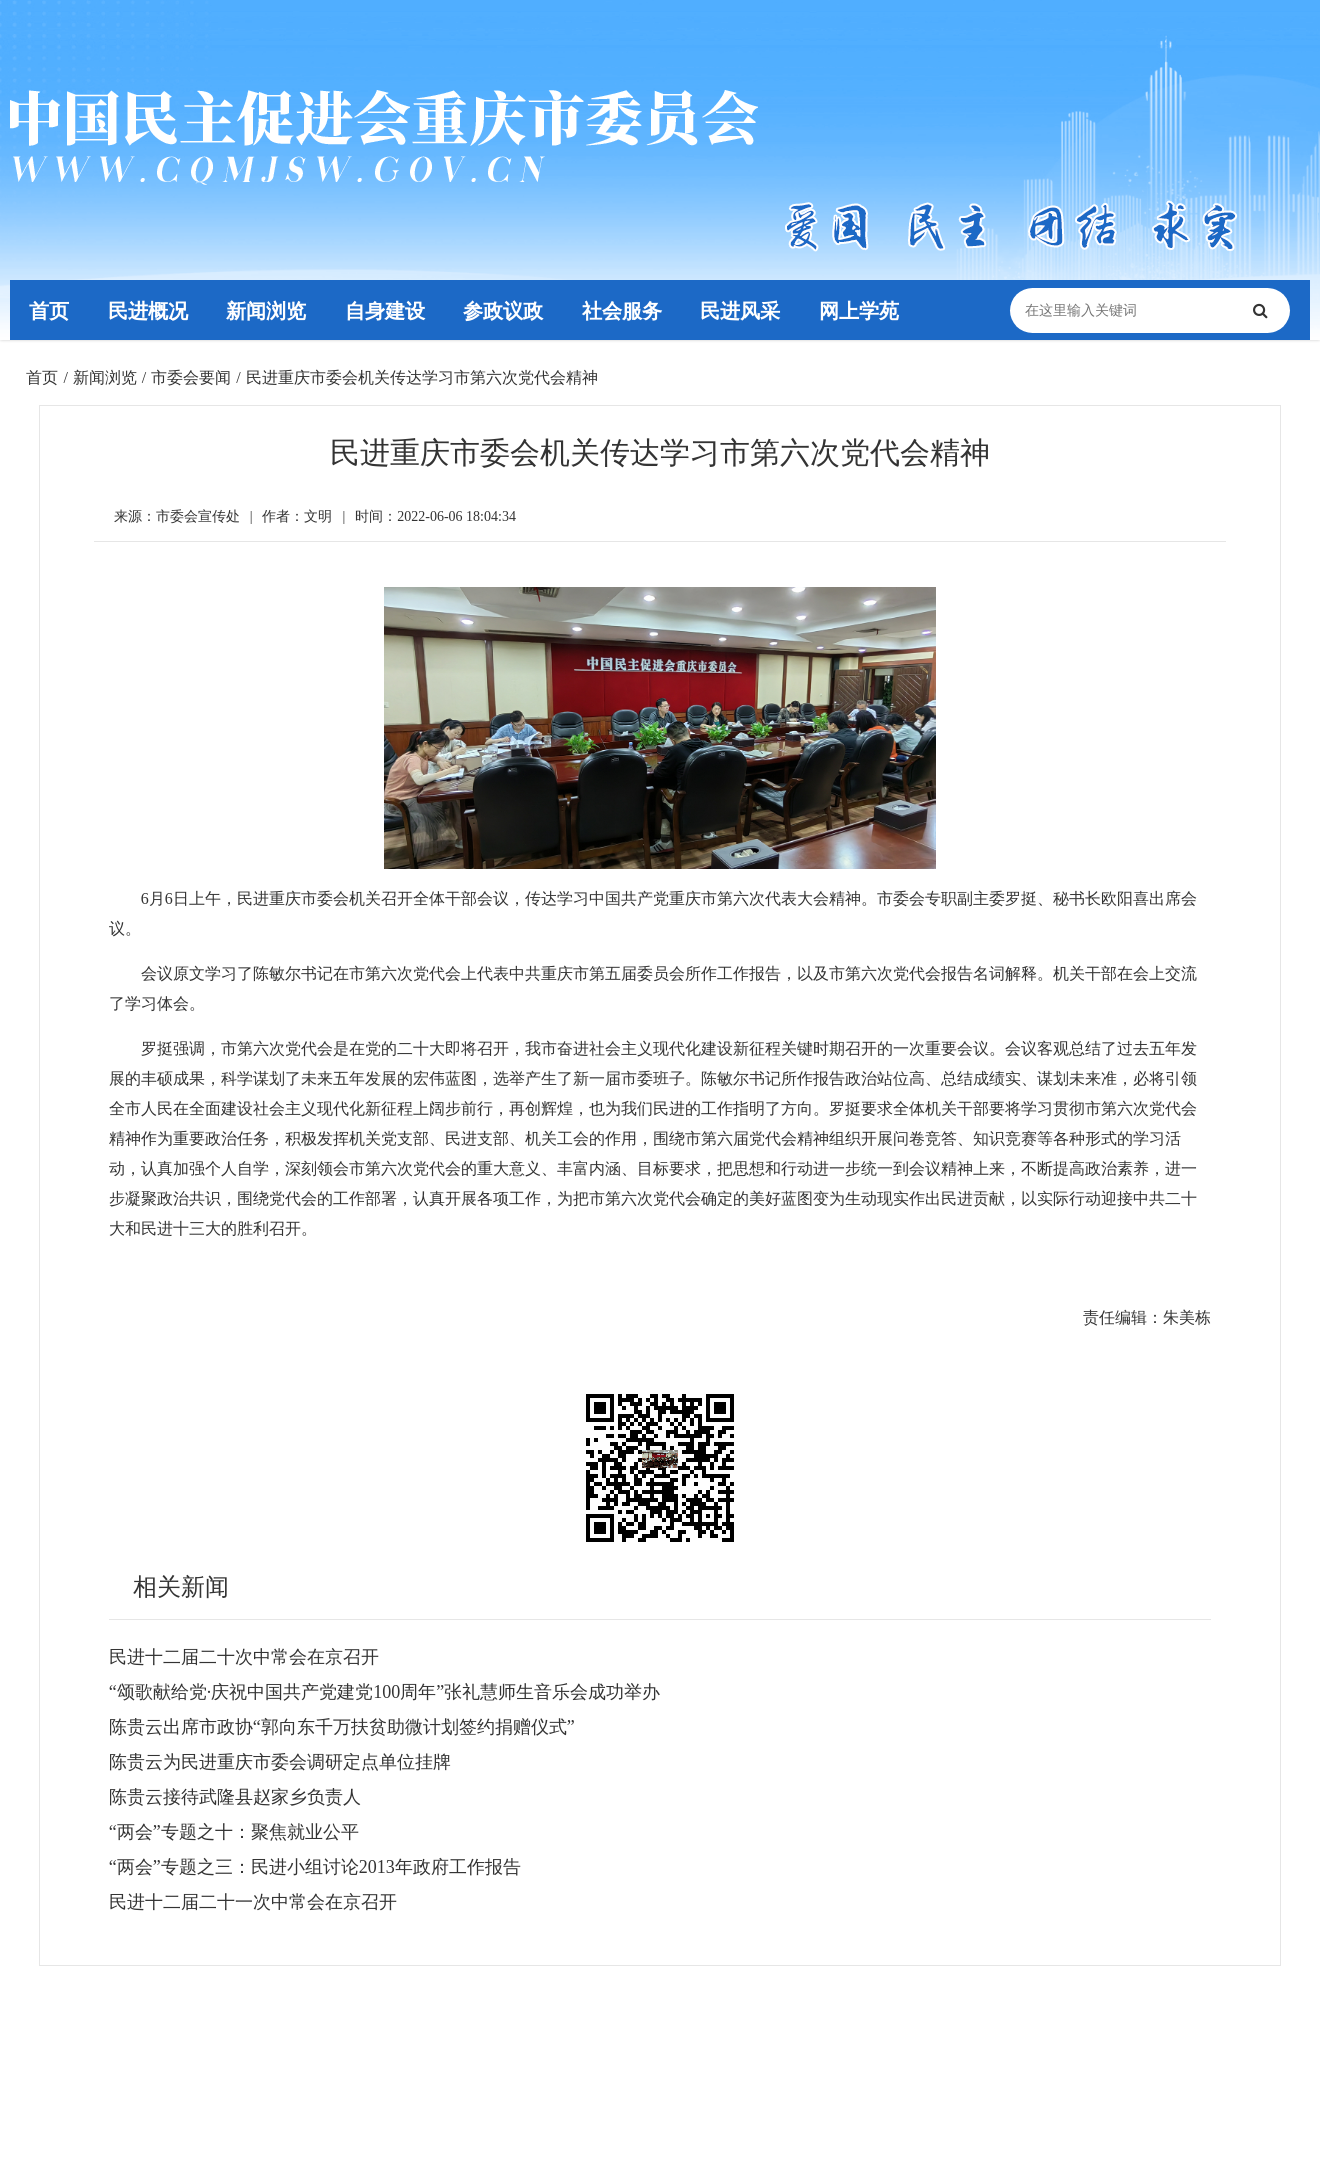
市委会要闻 (191, 377)
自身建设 (390, 310)
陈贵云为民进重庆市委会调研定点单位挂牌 (280, 1762)
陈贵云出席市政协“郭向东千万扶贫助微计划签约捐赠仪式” (342, 1727)
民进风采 (750, 310)
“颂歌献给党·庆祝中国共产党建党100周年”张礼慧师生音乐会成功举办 (384, 1692)
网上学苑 (870, 310)
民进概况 (150, 310)
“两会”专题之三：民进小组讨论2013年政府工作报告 (315, 1867)
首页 (50, 310)
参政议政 (510, 310)
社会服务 (630, 310)
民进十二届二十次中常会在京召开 (244, 1657)
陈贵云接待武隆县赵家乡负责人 (235, 1797)
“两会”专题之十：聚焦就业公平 (234, 1832)
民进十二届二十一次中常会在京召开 (253, 1902)
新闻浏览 (270, 310)
